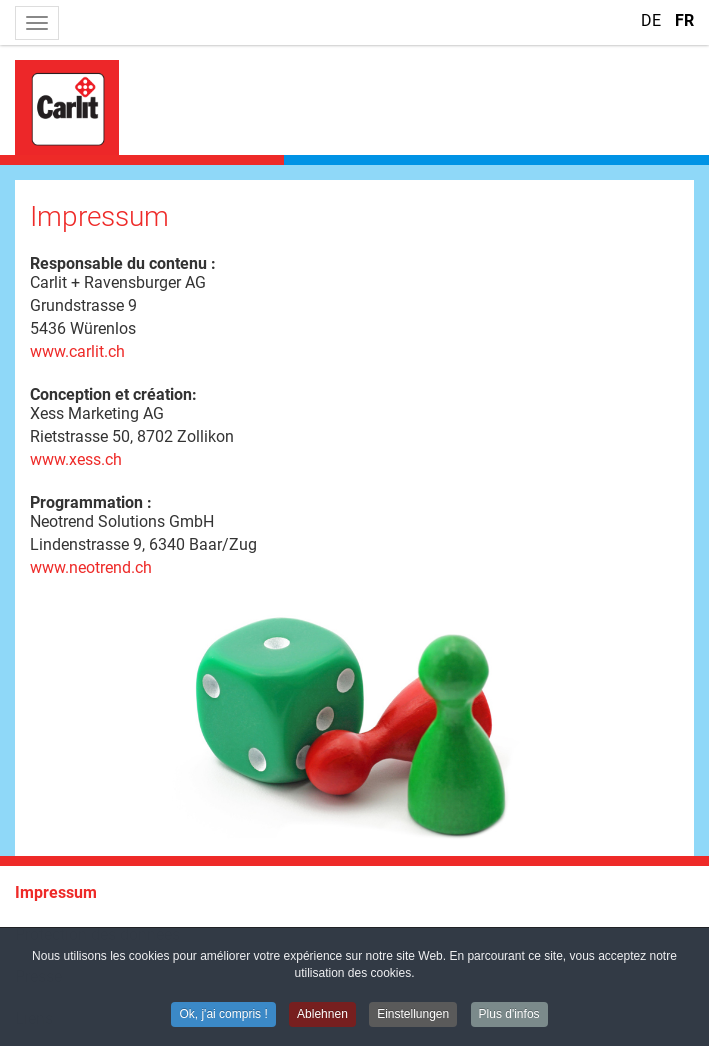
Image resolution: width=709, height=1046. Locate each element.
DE (653, 20)
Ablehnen (322, 1016)
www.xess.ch (76, 459)
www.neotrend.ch (91, 567)
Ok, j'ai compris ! (223, 1016)
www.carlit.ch (77, 351)
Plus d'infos (509, 1016)
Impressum (56, 892)
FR (684, 20)
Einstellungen (413, 1016)
